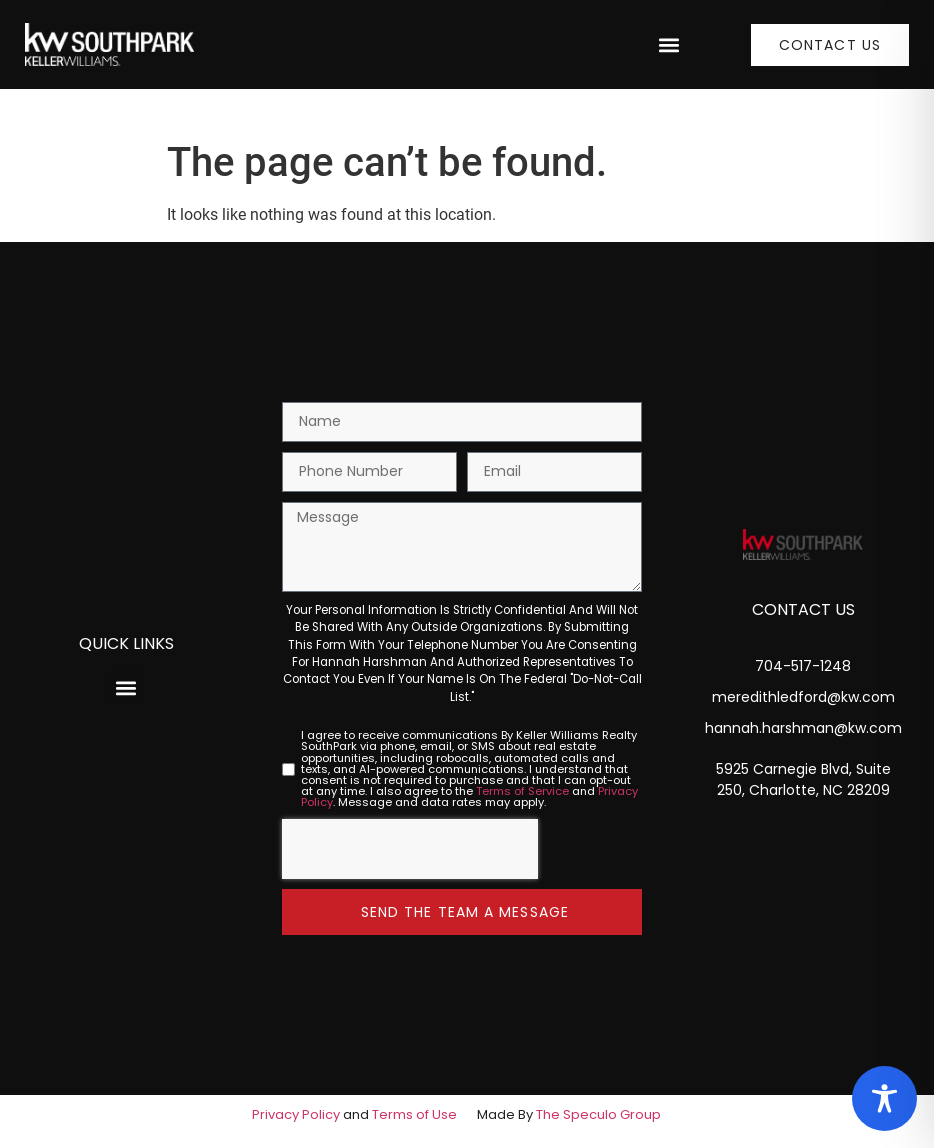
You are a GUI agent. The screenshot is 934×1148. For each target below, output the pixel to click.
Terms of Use (414, 1114)
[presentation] (410, 849)
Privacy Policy (296, 1114)
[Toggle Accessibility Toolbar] (884, 1098)
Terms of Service (522, 791)
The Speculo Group (598, 1114)
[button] (668, 44)
